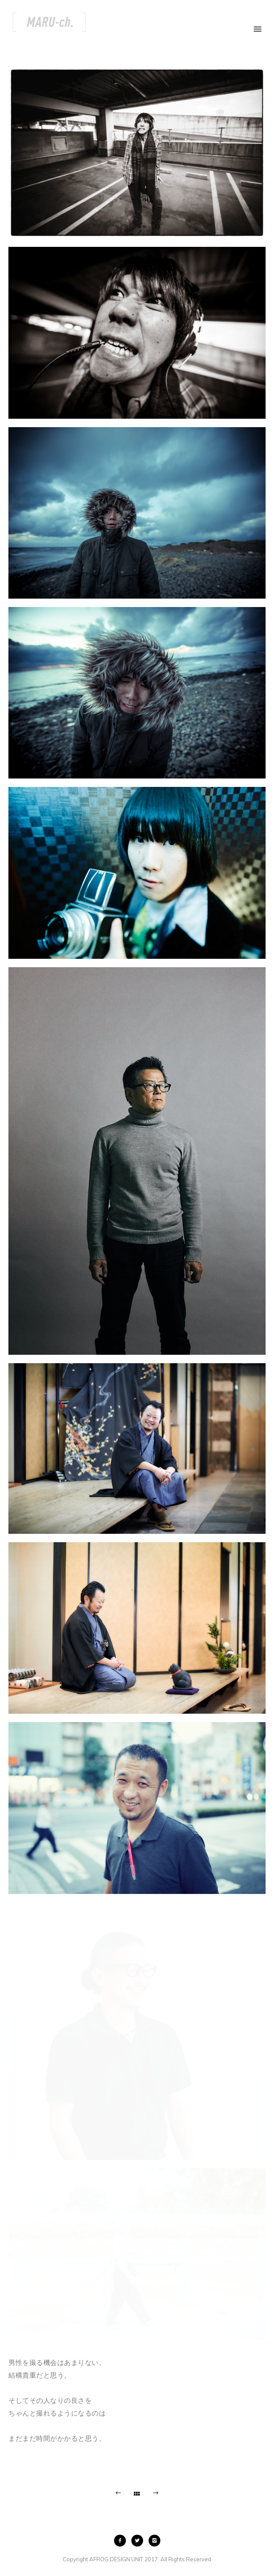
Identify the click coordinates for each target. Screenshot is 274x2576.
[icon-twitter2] (139, 2541)
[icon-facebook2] (122, 2541)
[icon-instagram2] (154, 2541)
